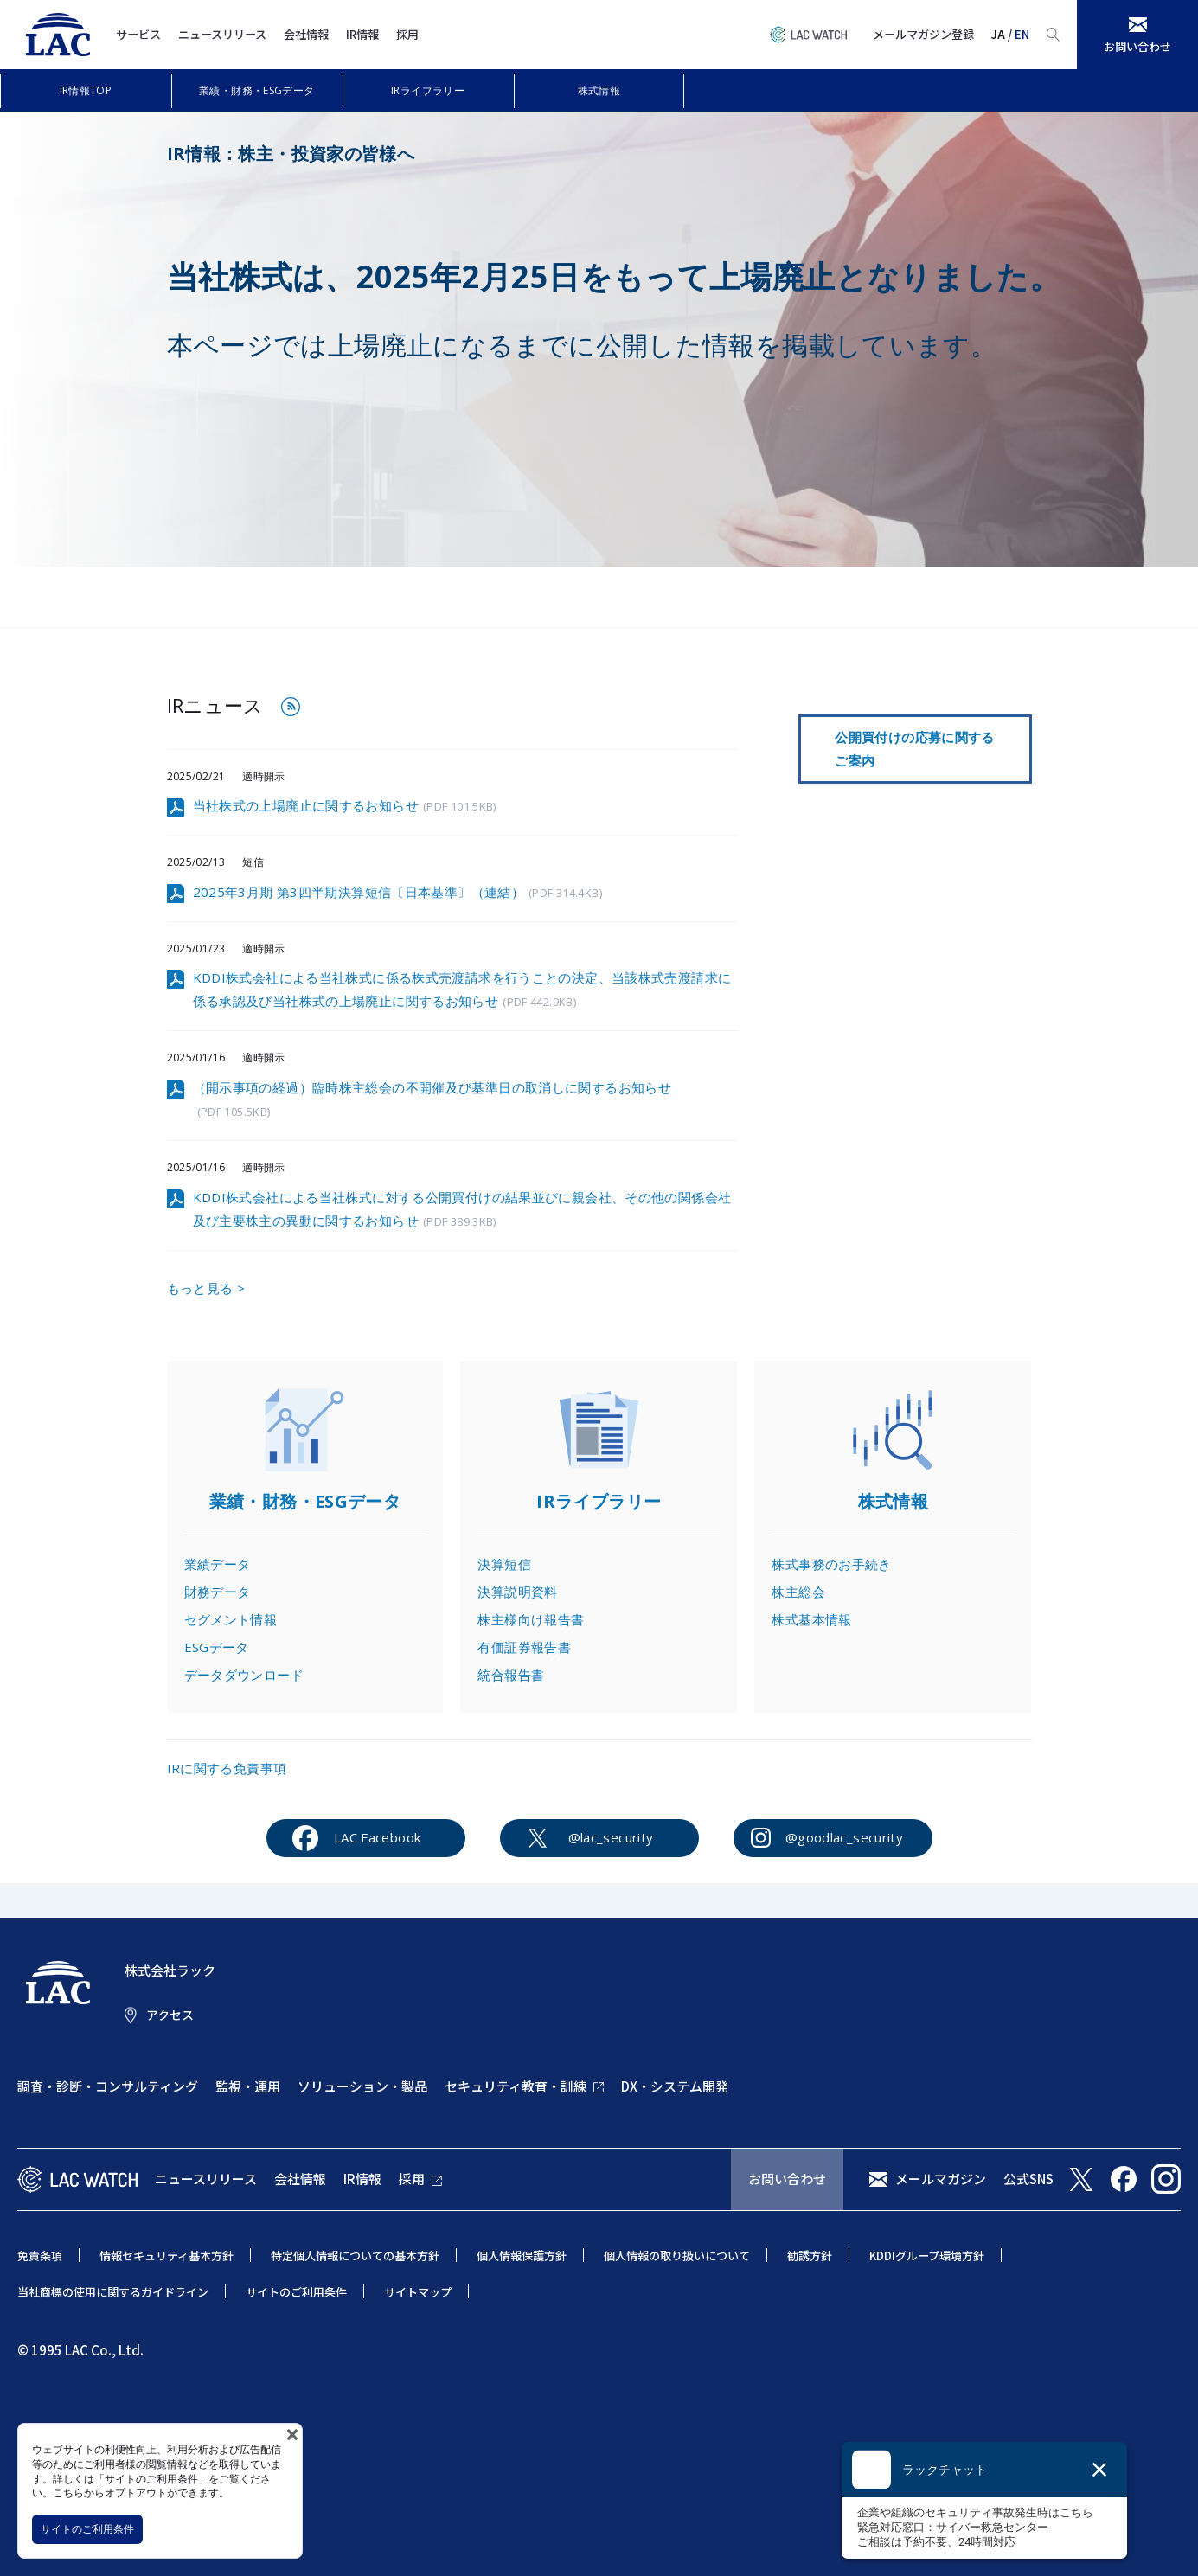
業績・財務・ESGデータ (257, 90)
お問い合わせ (787, 2178)
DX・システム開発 (674, 2086)
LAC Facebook (377, 1837)
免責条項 (39, 2255)
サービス (138, 34)
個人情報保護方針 (522, 2255)
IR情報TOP (86, 90)
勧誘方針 (809, 2255)
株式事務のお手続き (831, 1564)
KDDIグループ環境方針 (926, 2255)
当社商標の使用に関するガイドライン (112, 2292)
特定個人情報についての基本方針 (355, 2255)
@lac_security (611, 1837)
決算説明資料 (517, 1591)
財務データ (217, 1591)
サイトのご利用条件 (87, 2529)
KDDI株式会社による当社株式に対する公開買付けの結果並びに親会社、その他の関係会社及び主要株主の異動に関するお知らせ (462, 1210)
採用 (407, 34)
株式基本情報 (811, 1619)
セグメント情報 (231, 1619)
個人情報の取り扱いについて (677, 2255)
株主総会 (798, 1591)
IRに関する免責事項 (227, 1768)
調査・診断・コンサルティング (107, 2086)
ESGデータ (216, 1647)
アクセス (170, 2014)
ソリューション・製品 (362, 2086)
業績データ (217, 1564)
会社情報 (306, 34)
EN (1022, 34)
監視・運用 (247, 2086)
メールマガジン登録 (923, 34)
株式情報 (599, 90)
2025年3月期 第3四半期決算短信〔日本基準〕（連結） (397, 893)
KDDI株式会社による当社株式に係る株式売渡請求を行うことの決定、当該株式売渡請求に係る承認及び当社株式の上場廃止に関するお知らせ (462, 990)
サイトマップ (418, 2292)
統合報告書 (510, 1674)
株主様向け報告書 (530, 1619)
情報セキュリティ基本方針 (166, 2255)
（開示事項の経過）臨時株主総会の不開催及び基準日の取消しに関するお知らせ (432, 1100)
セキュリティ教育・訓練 (515, 2086)
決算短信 (504, 1564)
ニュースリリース (222, 34)
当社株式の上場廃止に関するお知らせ (344, 807)
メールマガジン (940, 2178)
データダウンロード (244, 1674)
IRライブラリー (427, 90)
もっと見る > (206, 1288)
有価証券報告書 (524, 1647)
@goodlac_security (844, 1837)
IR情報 (362, 34)
